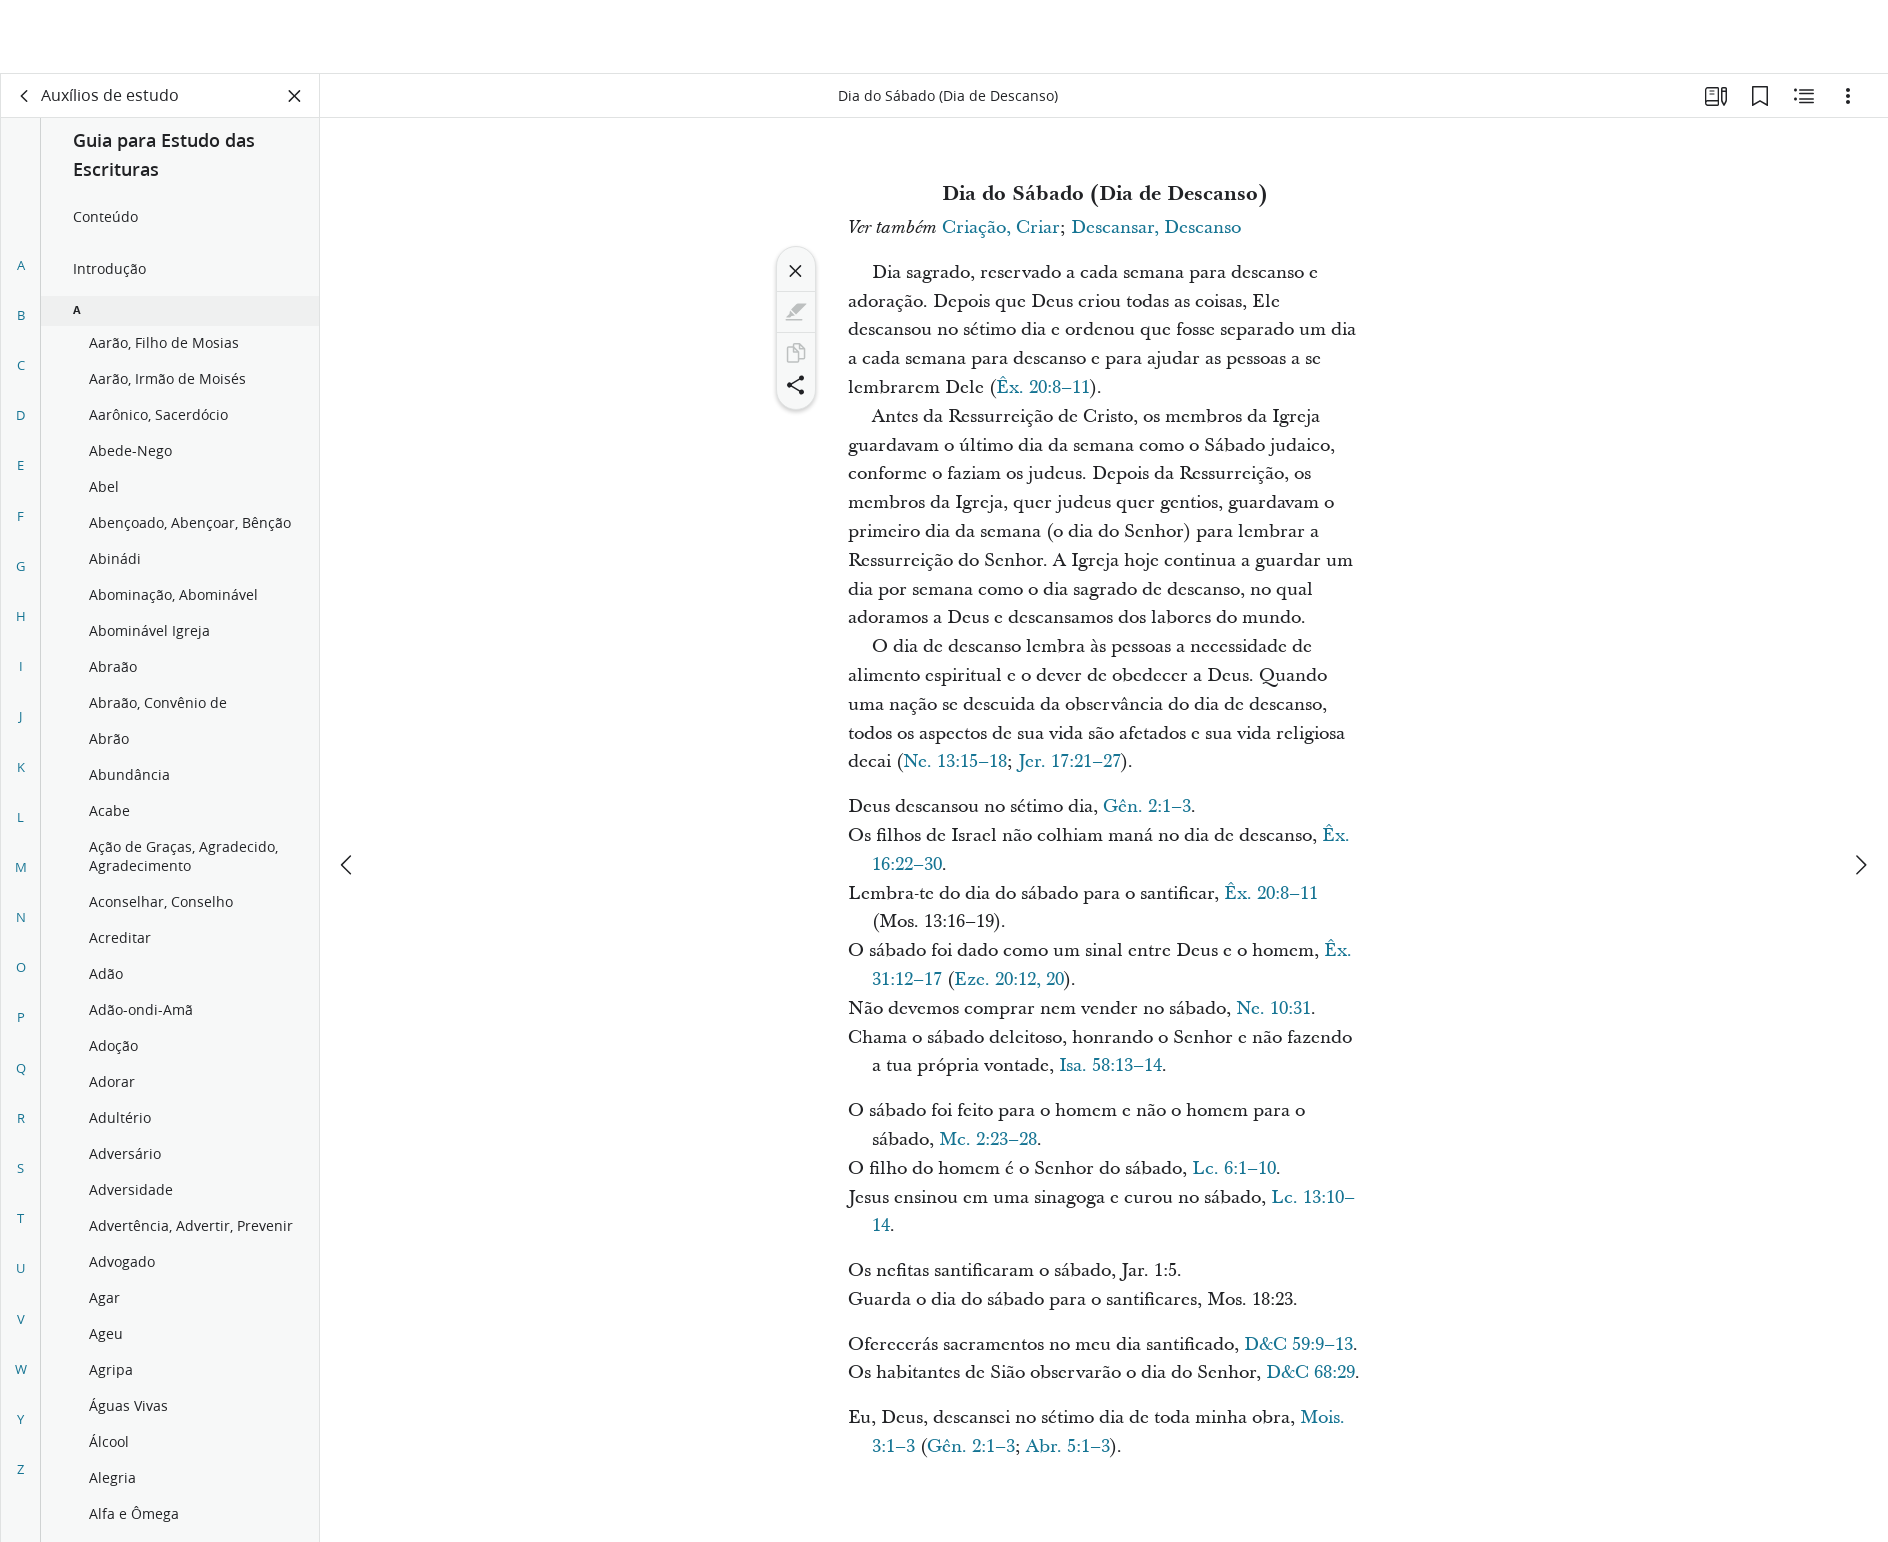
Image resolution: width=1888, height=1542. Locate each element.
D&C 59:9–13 (1298, 1344)
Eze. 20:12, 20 (1009, 979)
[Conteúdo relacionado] (1804, 96)
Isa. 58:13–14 (1110, 1065)
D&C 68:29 (1310, 1372)
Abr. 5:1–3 (1068, 1446)
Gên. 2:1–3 (1147, 806)
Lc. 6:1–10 (1234, 1168)
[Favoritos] (1760, 96)
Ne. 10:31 (1273, 1008)
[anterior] (348, 791)
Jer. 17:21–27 (1069, 761)
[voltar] (25, 96)
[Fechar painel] (295, 96)
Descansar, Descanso (1156, 227)
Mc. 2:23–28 (988, 1139)
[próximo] (1860, 791)
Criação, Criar (1001, 227)
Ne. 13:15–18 (955, 761)
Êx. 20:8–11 (1043, 387)
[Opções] (1848, 96)
